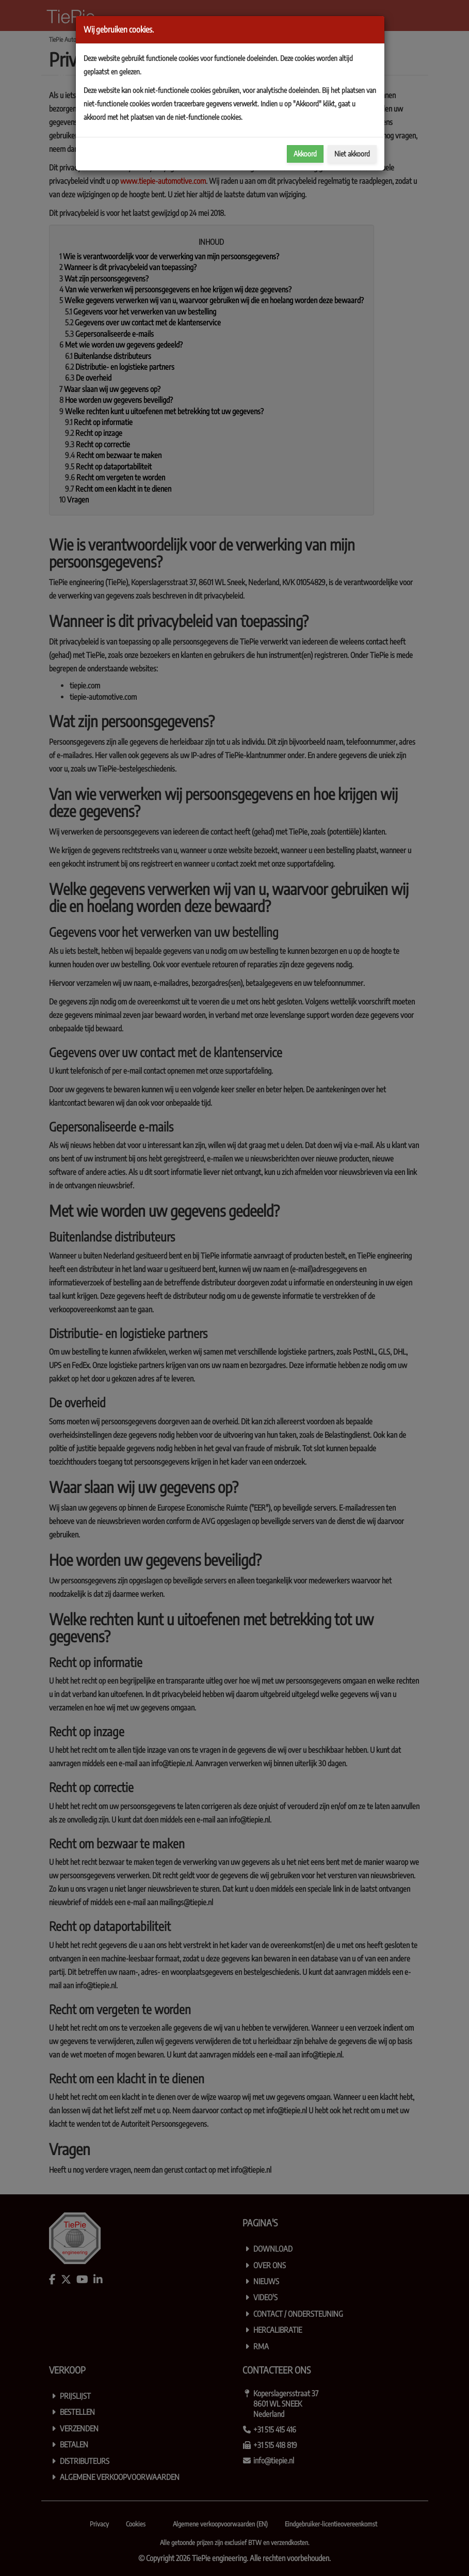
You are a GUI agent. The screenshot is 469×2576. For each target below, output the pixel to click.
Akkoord (305, 153)
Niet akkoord (352, 153)
